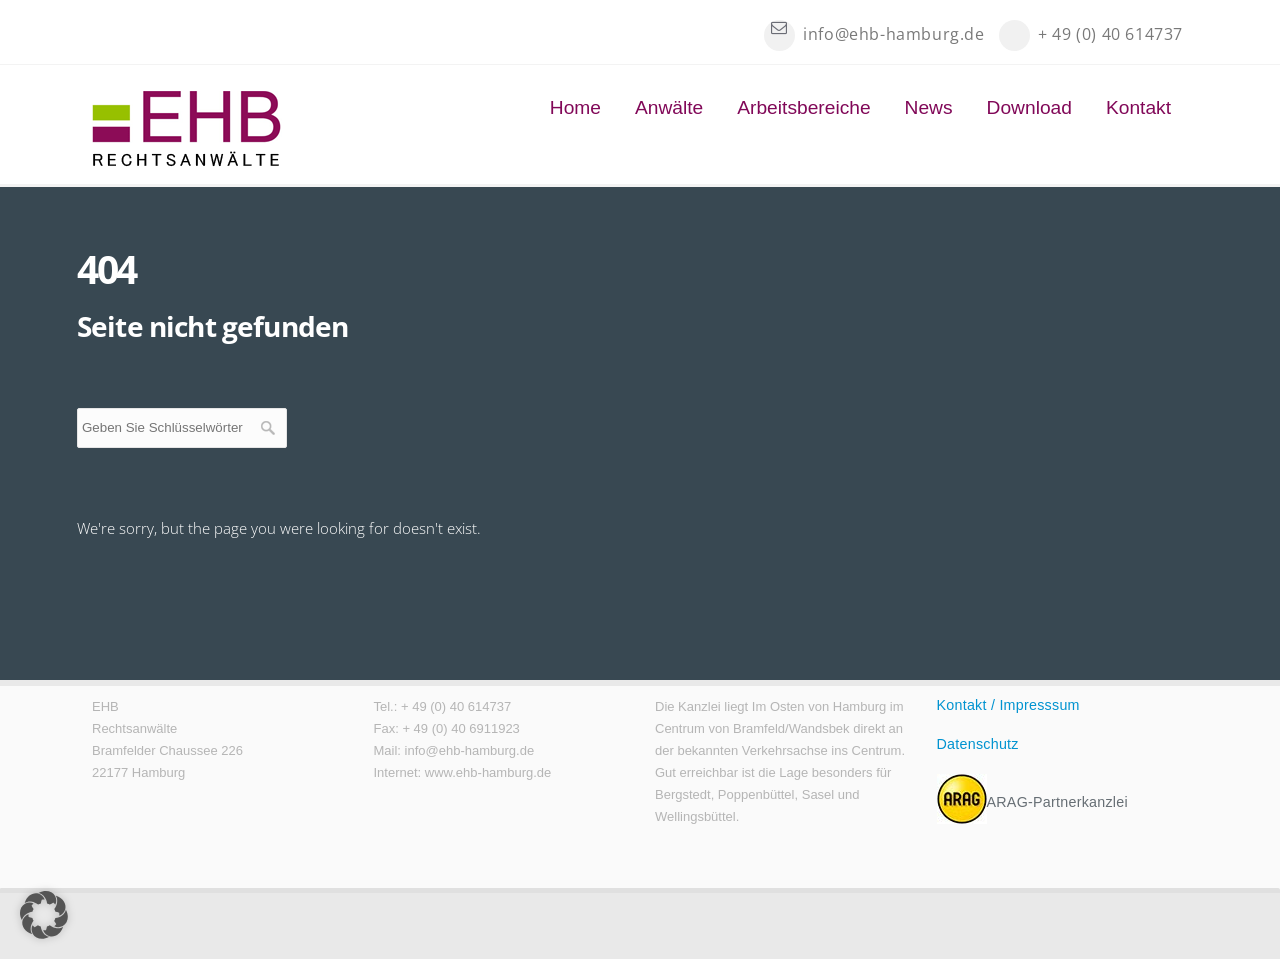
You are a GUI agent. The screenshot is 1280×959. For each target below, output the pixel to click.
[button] (44, 915)
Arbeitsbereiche (803, 107)
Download (1029, 107)
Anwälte (669, 107)
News (929, 107)
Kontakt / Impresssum (1008, 705)
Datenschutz (978, 744)
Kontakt (1138, 107)
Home (575, 107)
